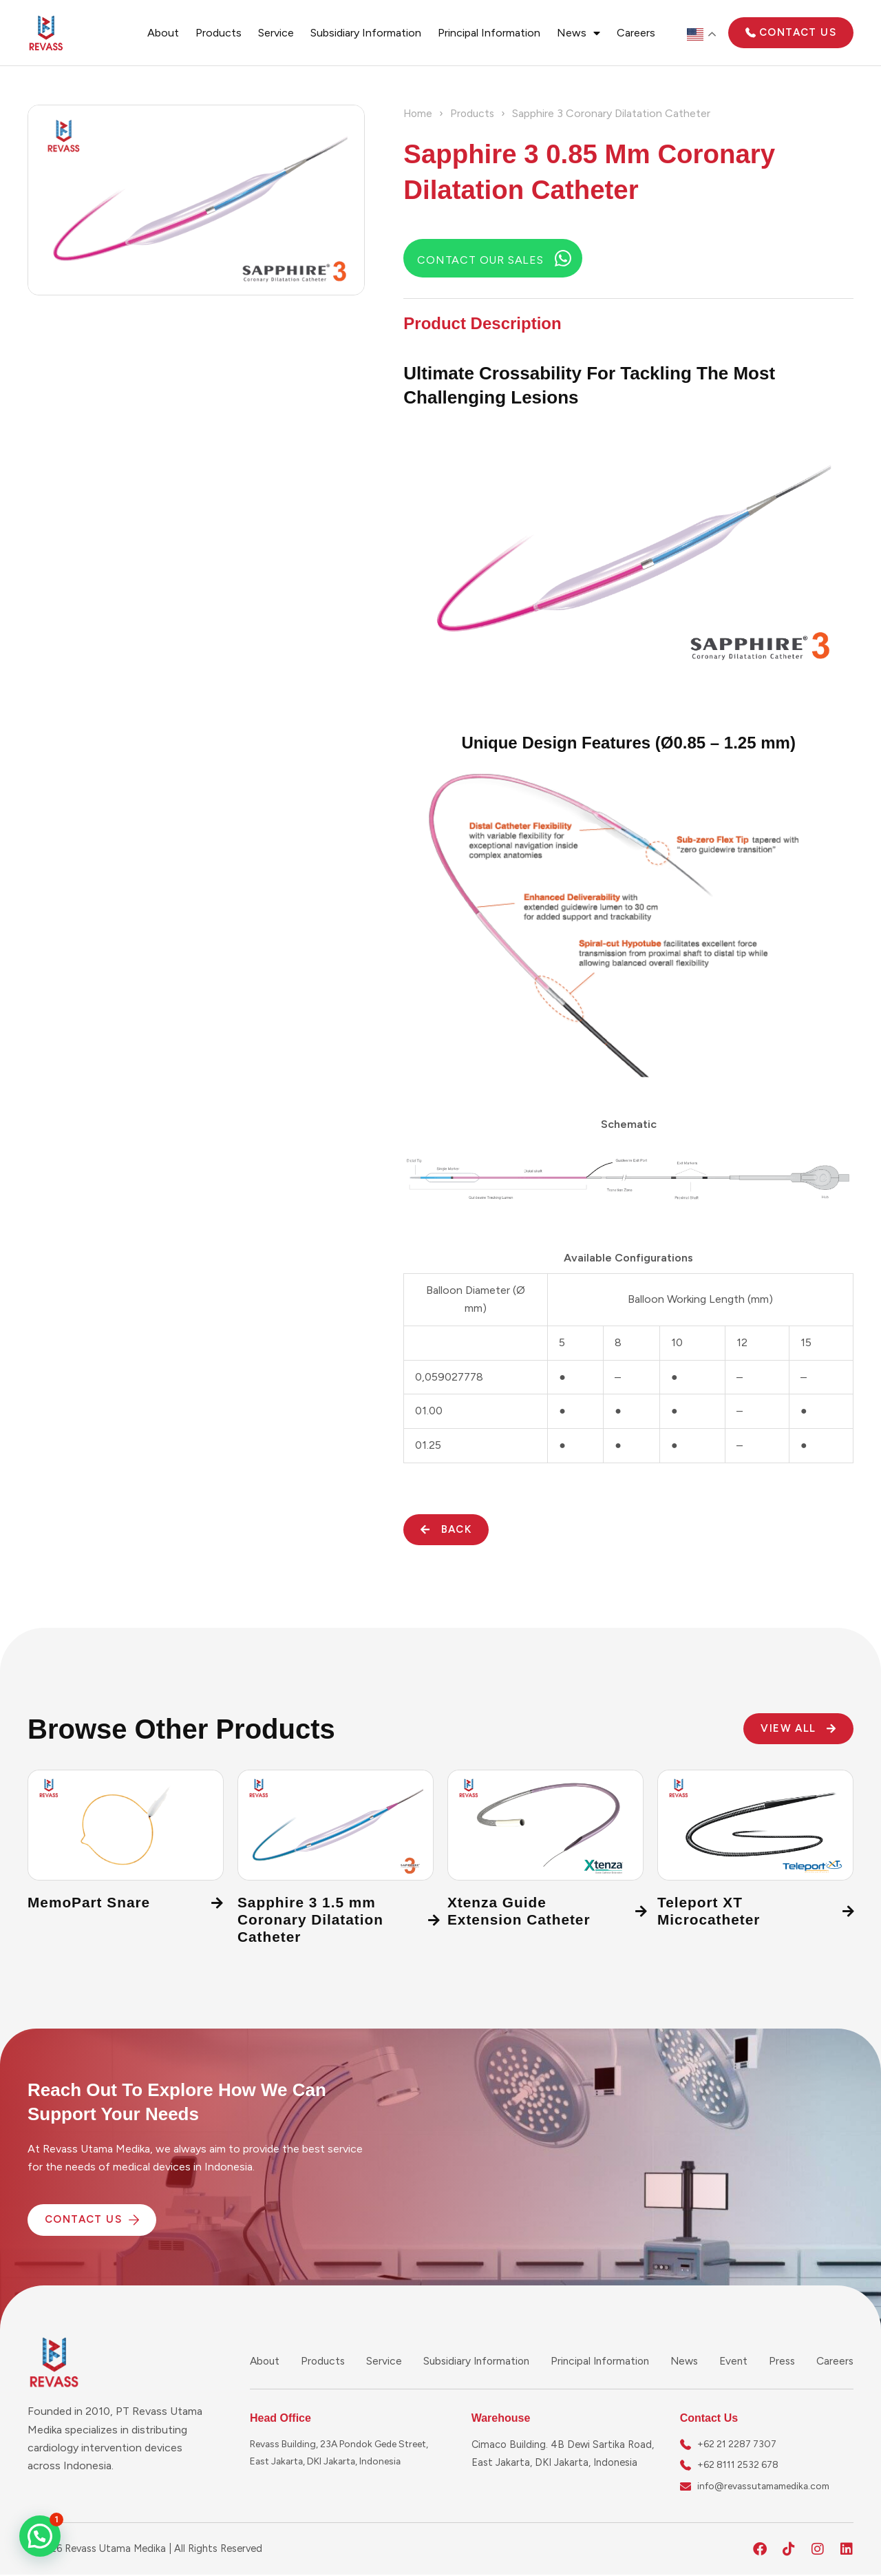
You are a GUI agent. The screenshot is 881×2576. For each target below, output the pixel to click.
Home (418, 113)
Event (735, 2360)
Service (276, 32)
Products (218, 32)
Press (782, 2360)
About (163, 32)
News (578, 33)
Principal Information (489, 32)
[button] (40, 2536)
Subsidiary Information (365, 32)
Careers (636, 32)
